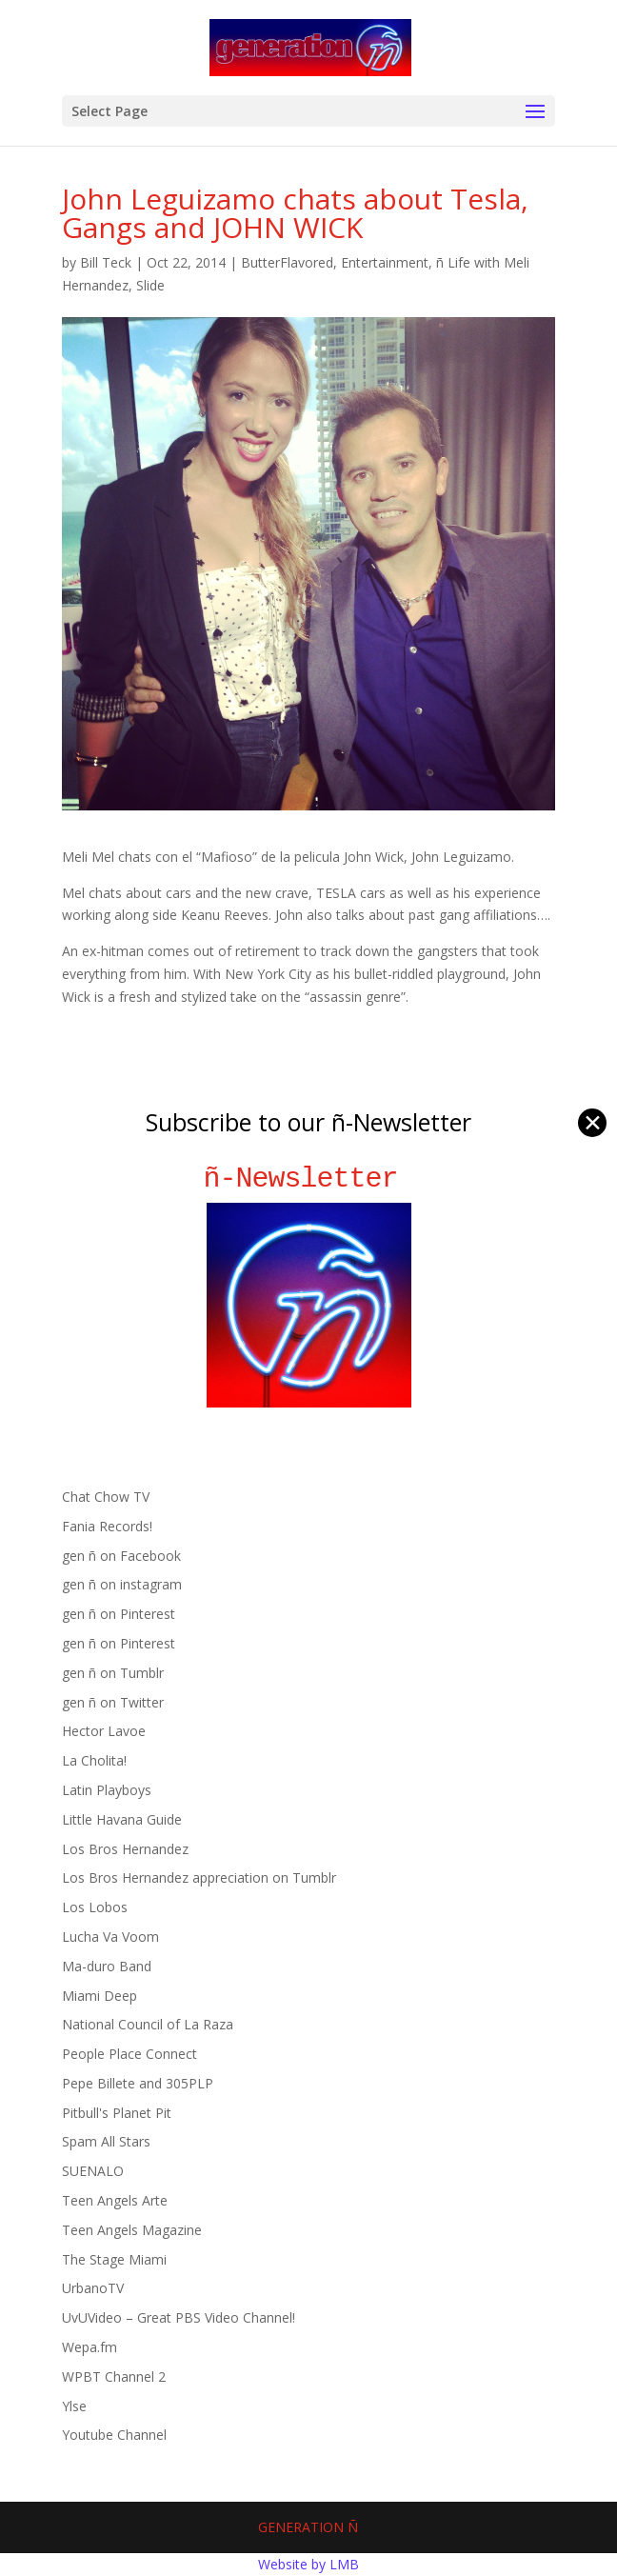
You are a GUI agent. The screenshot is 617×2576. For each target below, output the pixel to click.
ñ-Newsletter (309, 1178)
